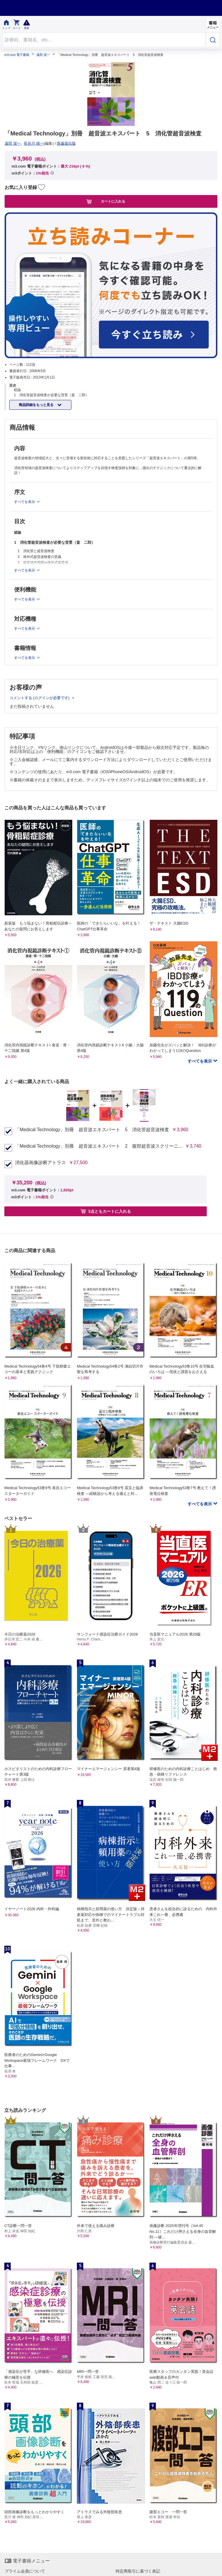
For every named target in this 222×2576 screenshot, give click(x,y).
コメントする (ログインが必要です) (40, 698)
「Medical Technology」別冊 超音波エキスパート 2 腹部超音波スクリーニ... (98, 1146)
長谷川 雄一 (34, 143)
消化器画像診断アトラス (40, 1162)
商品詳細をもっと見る (36, 405)
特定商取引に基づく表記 (138, 2571)
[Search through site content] (104, 39)
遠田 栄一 (43, 54)
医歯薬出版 (66, 143)
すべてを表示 (200, 1061)
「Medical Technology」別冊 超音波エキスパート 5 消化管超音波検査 (92, 1129)
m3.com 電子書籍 (16, 54)
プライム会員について (25, 2571)
